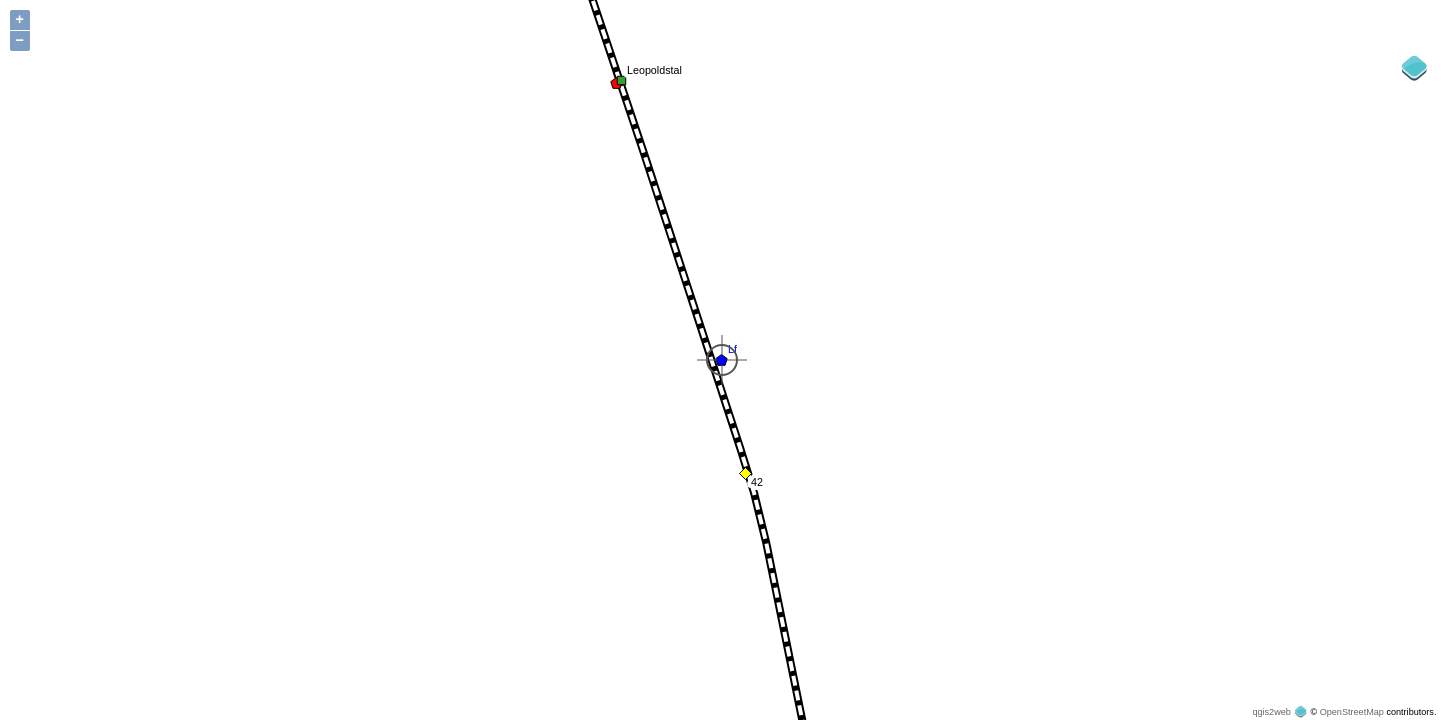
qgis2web (1271, 712)
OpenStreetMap (1352, 712)
